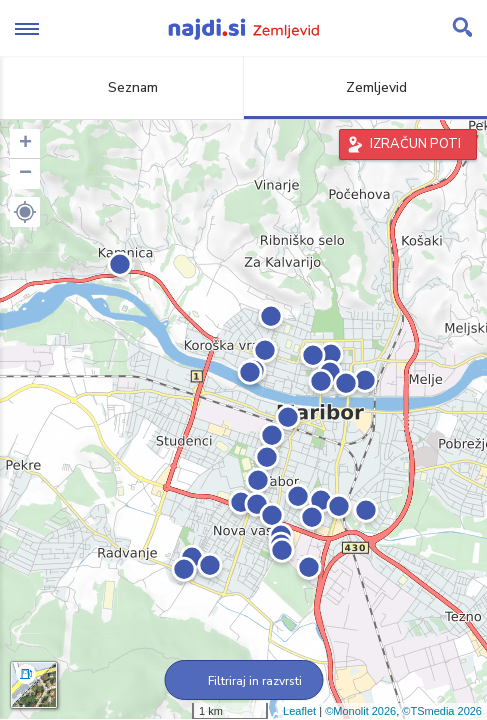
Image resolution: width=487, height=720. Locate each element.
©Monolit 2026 (360, 711)
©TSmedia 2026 (442, 711)
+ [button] (25, 144)
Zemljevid (365, 87)
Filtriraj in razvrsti (243, 681)
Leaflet (299, 711)
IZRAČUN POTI (415, 144)
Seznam (121, 87)
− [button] (25, 174)
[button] (25, 212)
